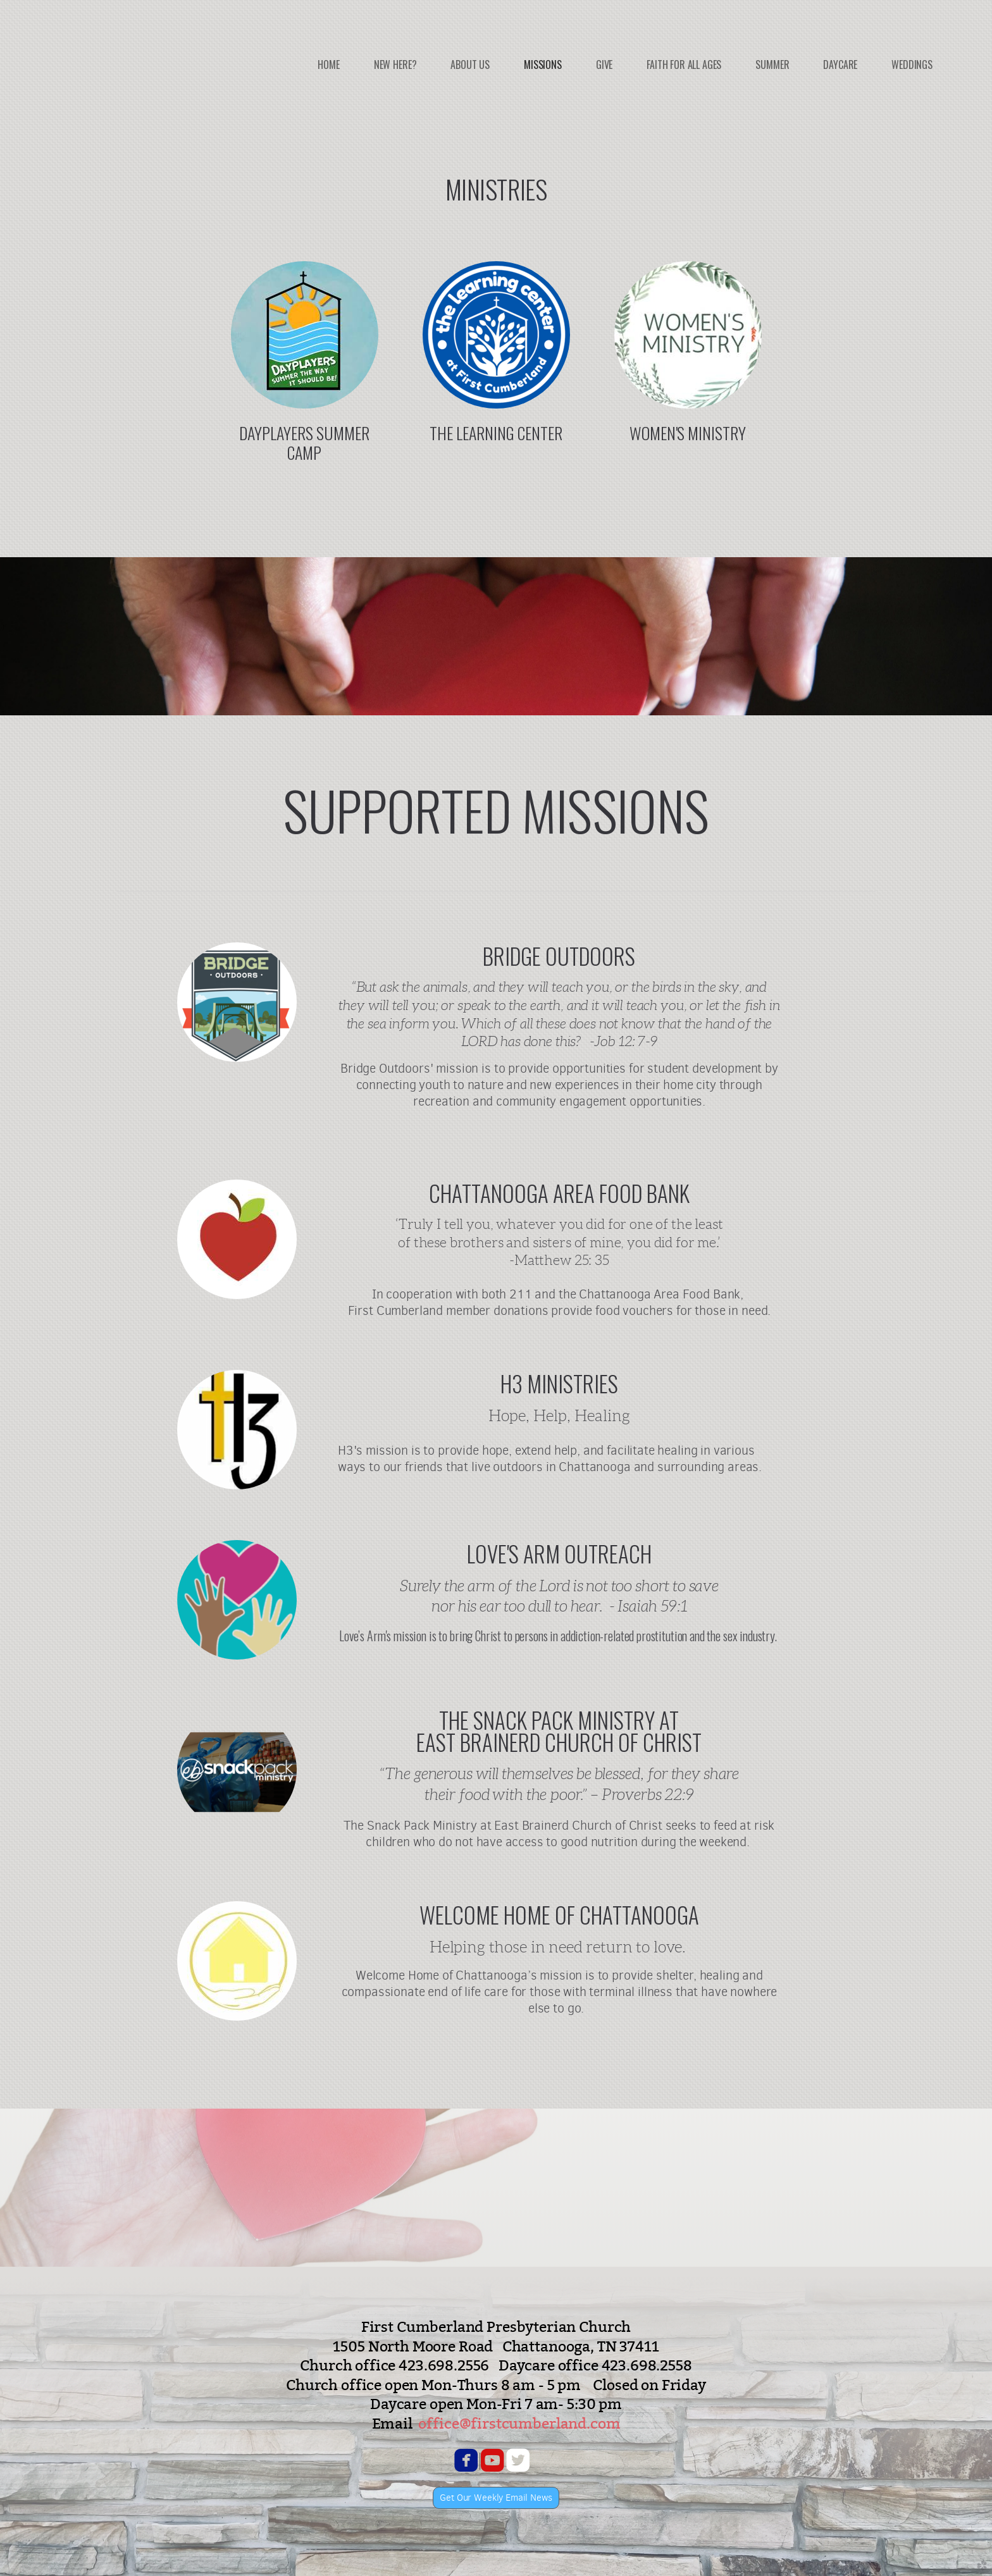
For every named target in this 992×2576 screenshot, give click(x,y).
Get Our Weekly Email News (496, 2497)
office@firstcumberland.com (519, 2423)
